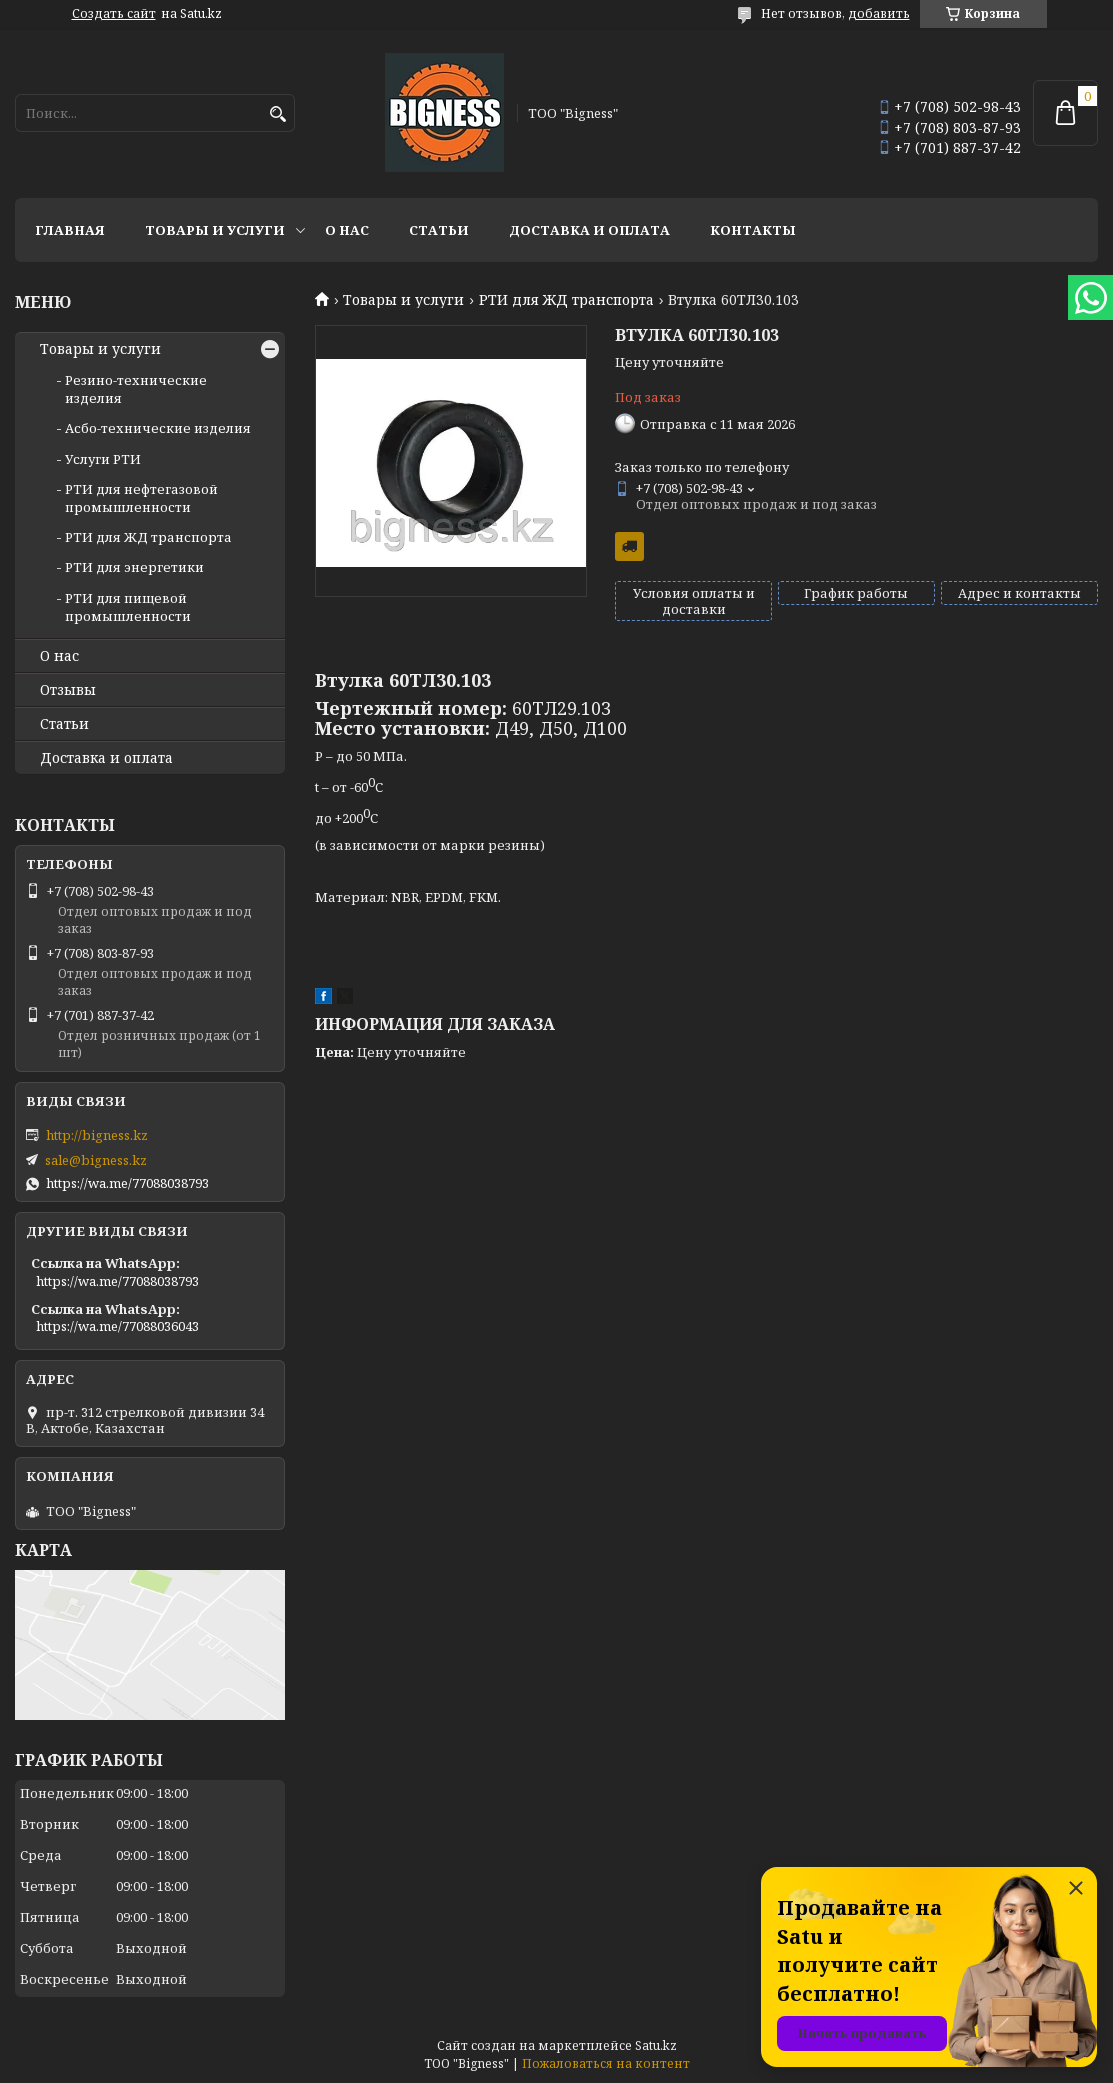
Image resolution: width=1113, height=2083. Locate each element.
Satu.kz (656, 2045)
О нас (347, 230)
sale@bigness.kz (96, 1160)
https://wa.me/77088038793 (127, 1183)
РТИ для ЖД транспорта (566, 300)
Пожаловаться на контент (606, 2063)
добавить (879, 13)
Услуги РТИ (103, 459)
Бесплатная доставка (629, 546)
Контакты (753, 230)
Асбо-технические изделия (158, 428)
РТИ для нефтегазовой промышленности (141, 498)
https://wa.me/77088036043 (117, 1326)
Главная (70, 230)
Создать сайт (114, 14)
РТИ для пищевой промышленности (128, 607)
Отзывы (68, 690)
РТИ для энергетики (134, 567)
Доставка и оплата (589, 230)
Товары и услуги (215, 230)
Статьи (439, 230)
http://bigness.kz (97, 1135)
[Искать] (277, 114)
